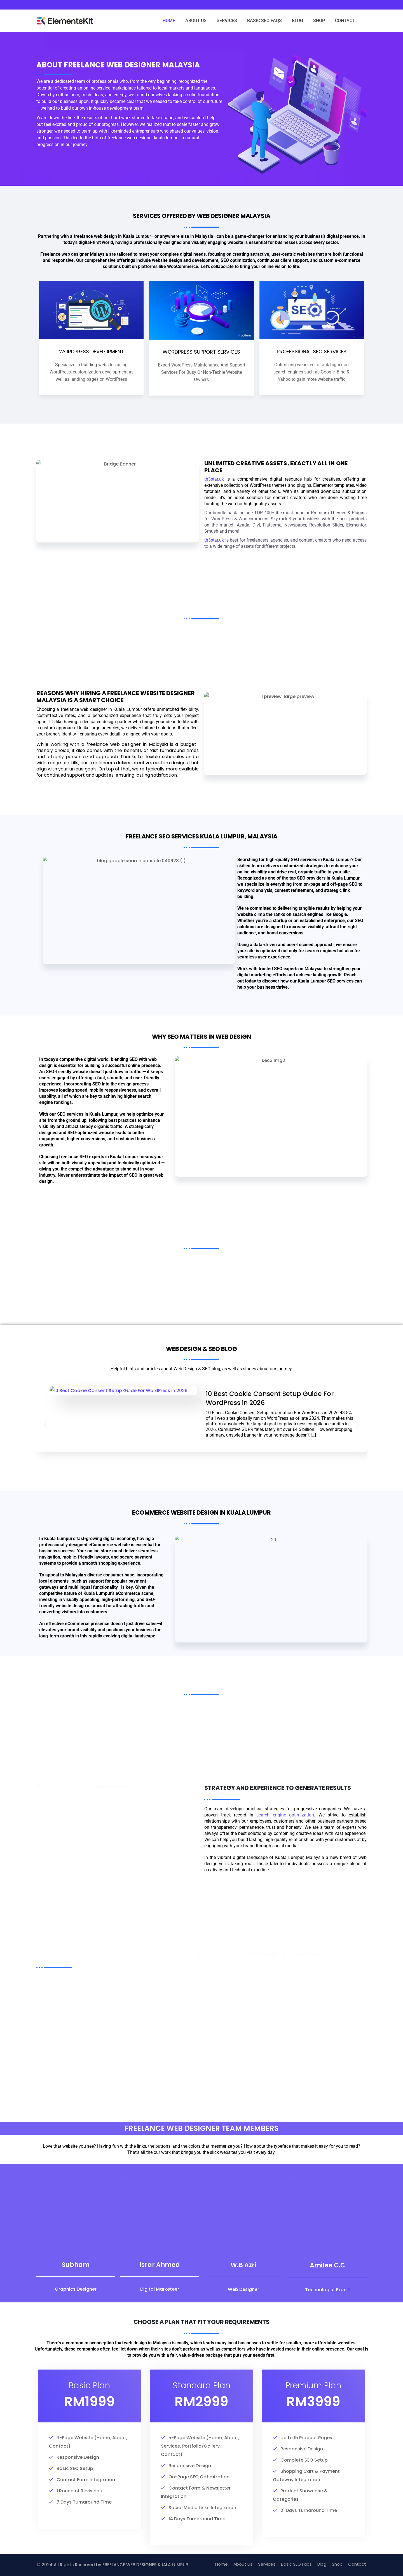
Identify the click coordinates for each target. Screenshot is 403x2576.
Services (266, 2564)
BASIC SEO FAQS (264, 20)
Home (221, 2564)
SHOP (319, 20)
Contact (357, 2564)
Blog (321, 2564)
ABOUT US (196, 20)
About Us (242, 2564)
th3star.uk (214, 485)
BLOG (297, 20)
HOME (169, 20)
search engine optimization (285, 1815)
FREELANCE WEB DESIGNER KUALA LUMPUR (145, 2565)
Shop (337, 2564)
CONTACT (345, 20)
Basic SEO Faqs (296, 2564)
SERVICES (227, 20)
